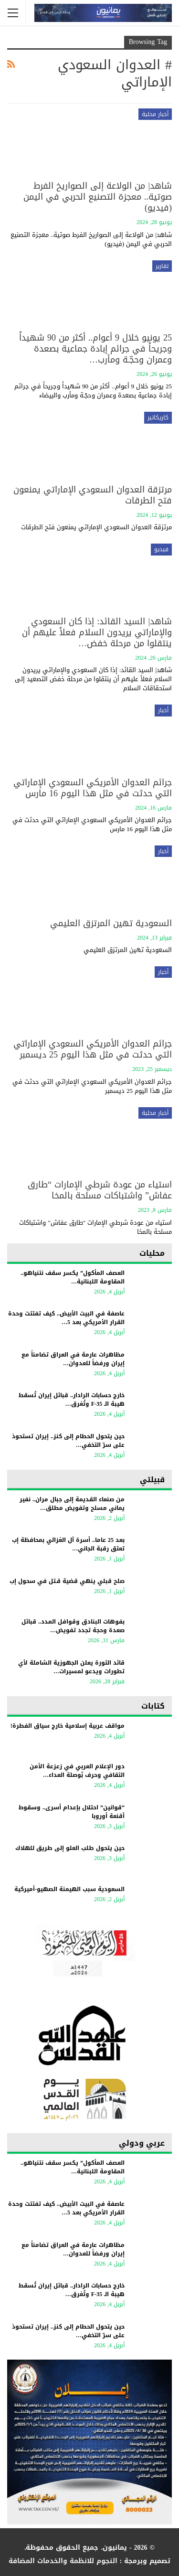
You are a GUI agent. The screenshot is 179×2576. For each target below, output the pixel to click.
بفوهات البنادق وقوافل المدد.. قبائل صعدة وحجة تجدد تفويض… (73, 1625)
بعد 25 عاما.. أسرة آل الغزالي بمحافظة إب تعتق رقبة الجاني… (68, 1544)
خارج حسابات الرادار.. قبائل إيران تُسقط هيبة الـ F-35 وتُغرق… (72, 1399)
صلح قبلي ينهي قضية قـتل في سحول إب (67, 1581)
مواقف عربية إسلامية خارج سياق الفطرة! (68, 1726)
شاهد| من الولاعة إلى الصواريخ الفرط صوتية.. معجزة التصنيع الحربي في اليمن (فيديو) (97, 197)
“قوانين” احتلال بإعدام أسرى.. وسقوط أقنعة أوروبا (72, 1811)
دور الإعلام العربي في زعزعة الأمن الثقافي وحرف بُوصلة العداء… (77, 1770)
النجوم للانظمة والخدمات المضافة (63, 2561)
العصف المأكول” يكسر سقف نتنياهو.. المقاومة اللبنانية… (73, 1277)
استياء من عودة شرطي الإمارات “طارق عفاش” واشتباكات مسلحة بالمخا (100, 1190)
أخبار (163, 710)
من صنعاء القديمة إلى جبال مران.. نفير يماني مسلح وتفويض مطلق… (72, 1503)
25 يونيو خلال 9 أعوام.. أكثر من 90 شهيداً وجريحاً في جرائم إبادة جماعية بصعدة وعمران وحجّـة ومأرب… (95, 349)
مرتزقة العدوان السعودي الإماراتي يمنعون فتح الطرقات (92, 495)
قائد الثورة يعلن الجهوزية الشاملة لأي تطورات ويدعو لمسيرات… (71, 1667)
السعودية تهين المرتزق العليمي (111, 923)
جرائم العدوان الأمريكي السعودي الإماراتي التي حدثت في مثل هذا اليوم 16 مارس (92, 788)
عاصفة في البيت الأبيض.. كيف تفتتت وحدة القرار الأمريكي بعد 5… (66, 1317)
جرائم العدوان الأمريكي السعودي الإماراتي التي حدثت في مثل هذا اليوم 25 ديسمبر (92, 1049)
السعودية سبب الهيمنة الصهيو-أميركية (68, 1889)
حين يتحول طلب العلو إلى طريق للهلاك (70, 1848)
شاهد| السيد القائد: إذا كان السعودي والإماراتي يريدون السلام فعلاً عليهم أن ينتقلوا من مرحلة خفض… (97, 632)
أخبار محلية (155, 114)
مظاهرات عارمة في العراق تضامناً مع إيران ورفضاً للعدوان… (73, 1358)
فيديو (161, 549)
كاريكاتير (157, 417)
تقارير (162, 266)
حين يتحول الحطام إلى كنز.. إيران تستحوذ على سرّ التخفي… (68, 1440)
